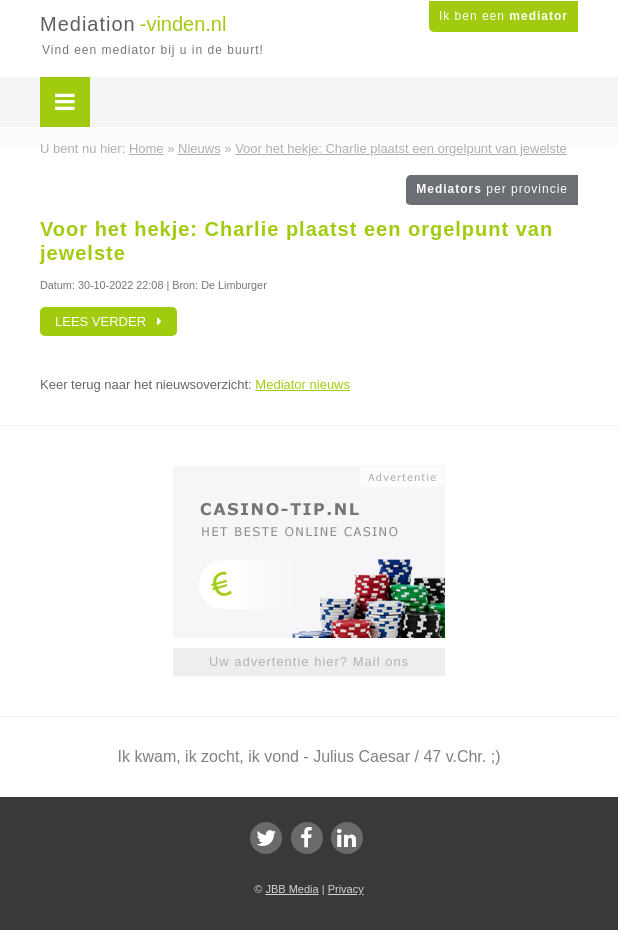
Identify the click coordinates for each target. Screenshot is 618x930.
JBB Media (291, 889)
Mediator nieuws (302, 384)
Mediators (492, 189)
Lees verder (108, 321)
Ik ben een (503, 16)
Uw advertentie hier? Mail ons (309, 661)
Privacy (346, 889)
